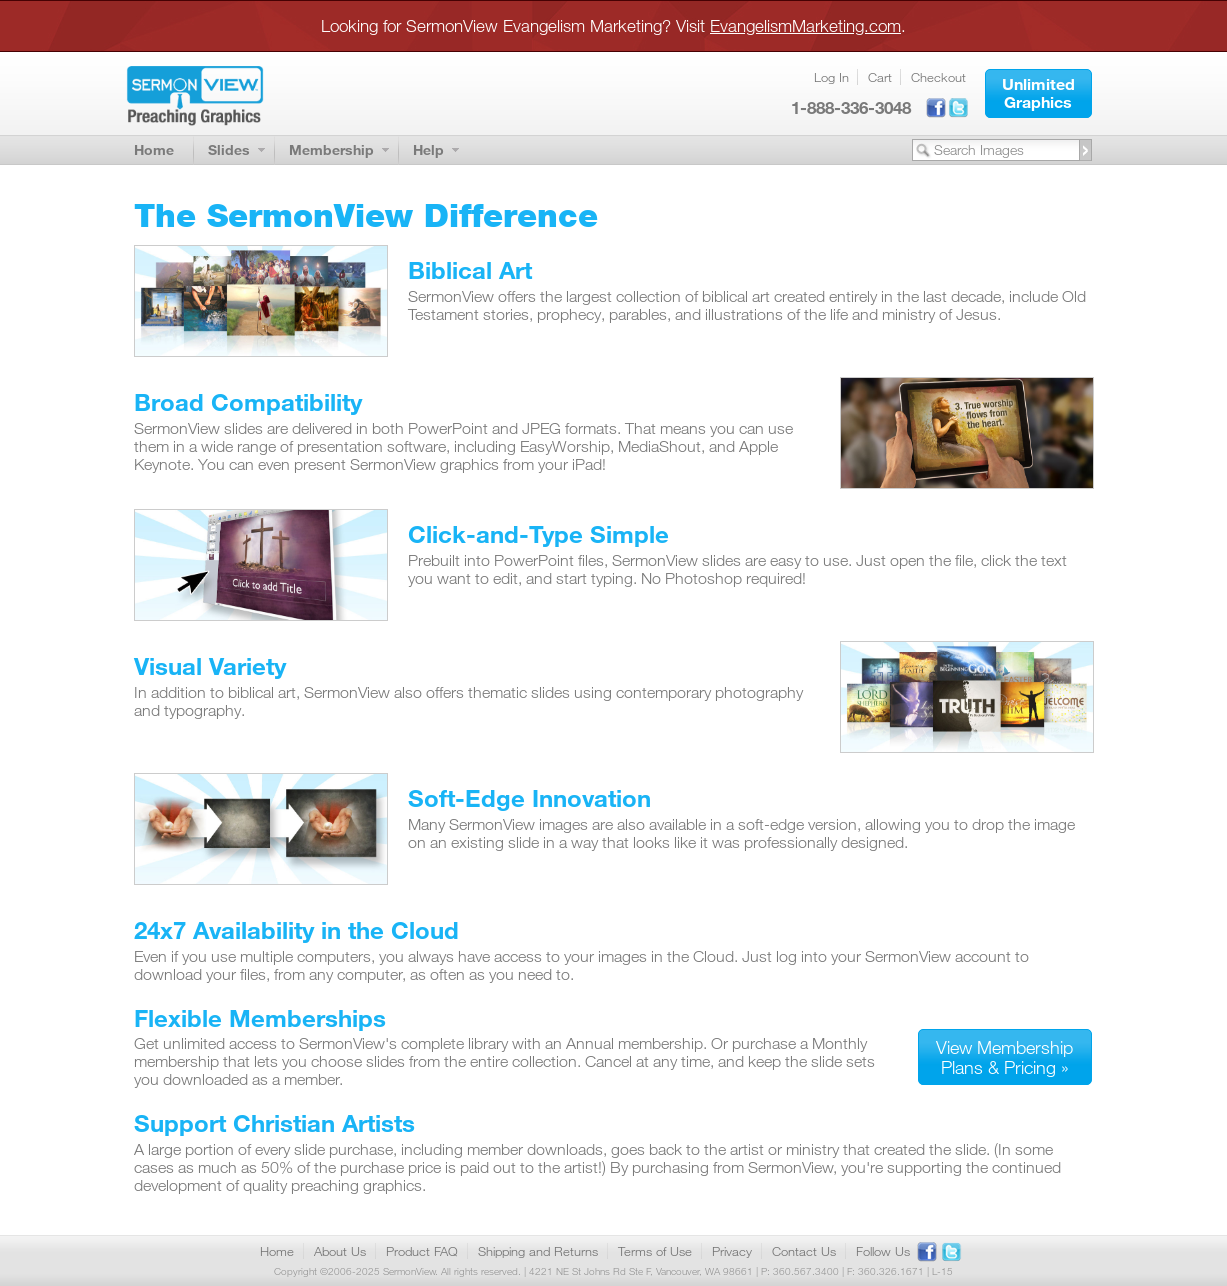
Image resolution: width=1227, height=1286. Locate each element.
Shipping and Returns (538, 1251)
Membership (331, 149)
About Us (340, 1251)
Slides (229, 149)
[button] (1038, 93)
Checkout (938, 77)
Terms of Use (655, 1251)
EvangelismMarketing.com (805, 25)
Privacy (732, 1251)
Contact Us (804, 1251)
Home (154, 149)
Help (428, 149)
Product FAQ (422, 1251)
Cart (880, 77)
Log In (831, 77)
